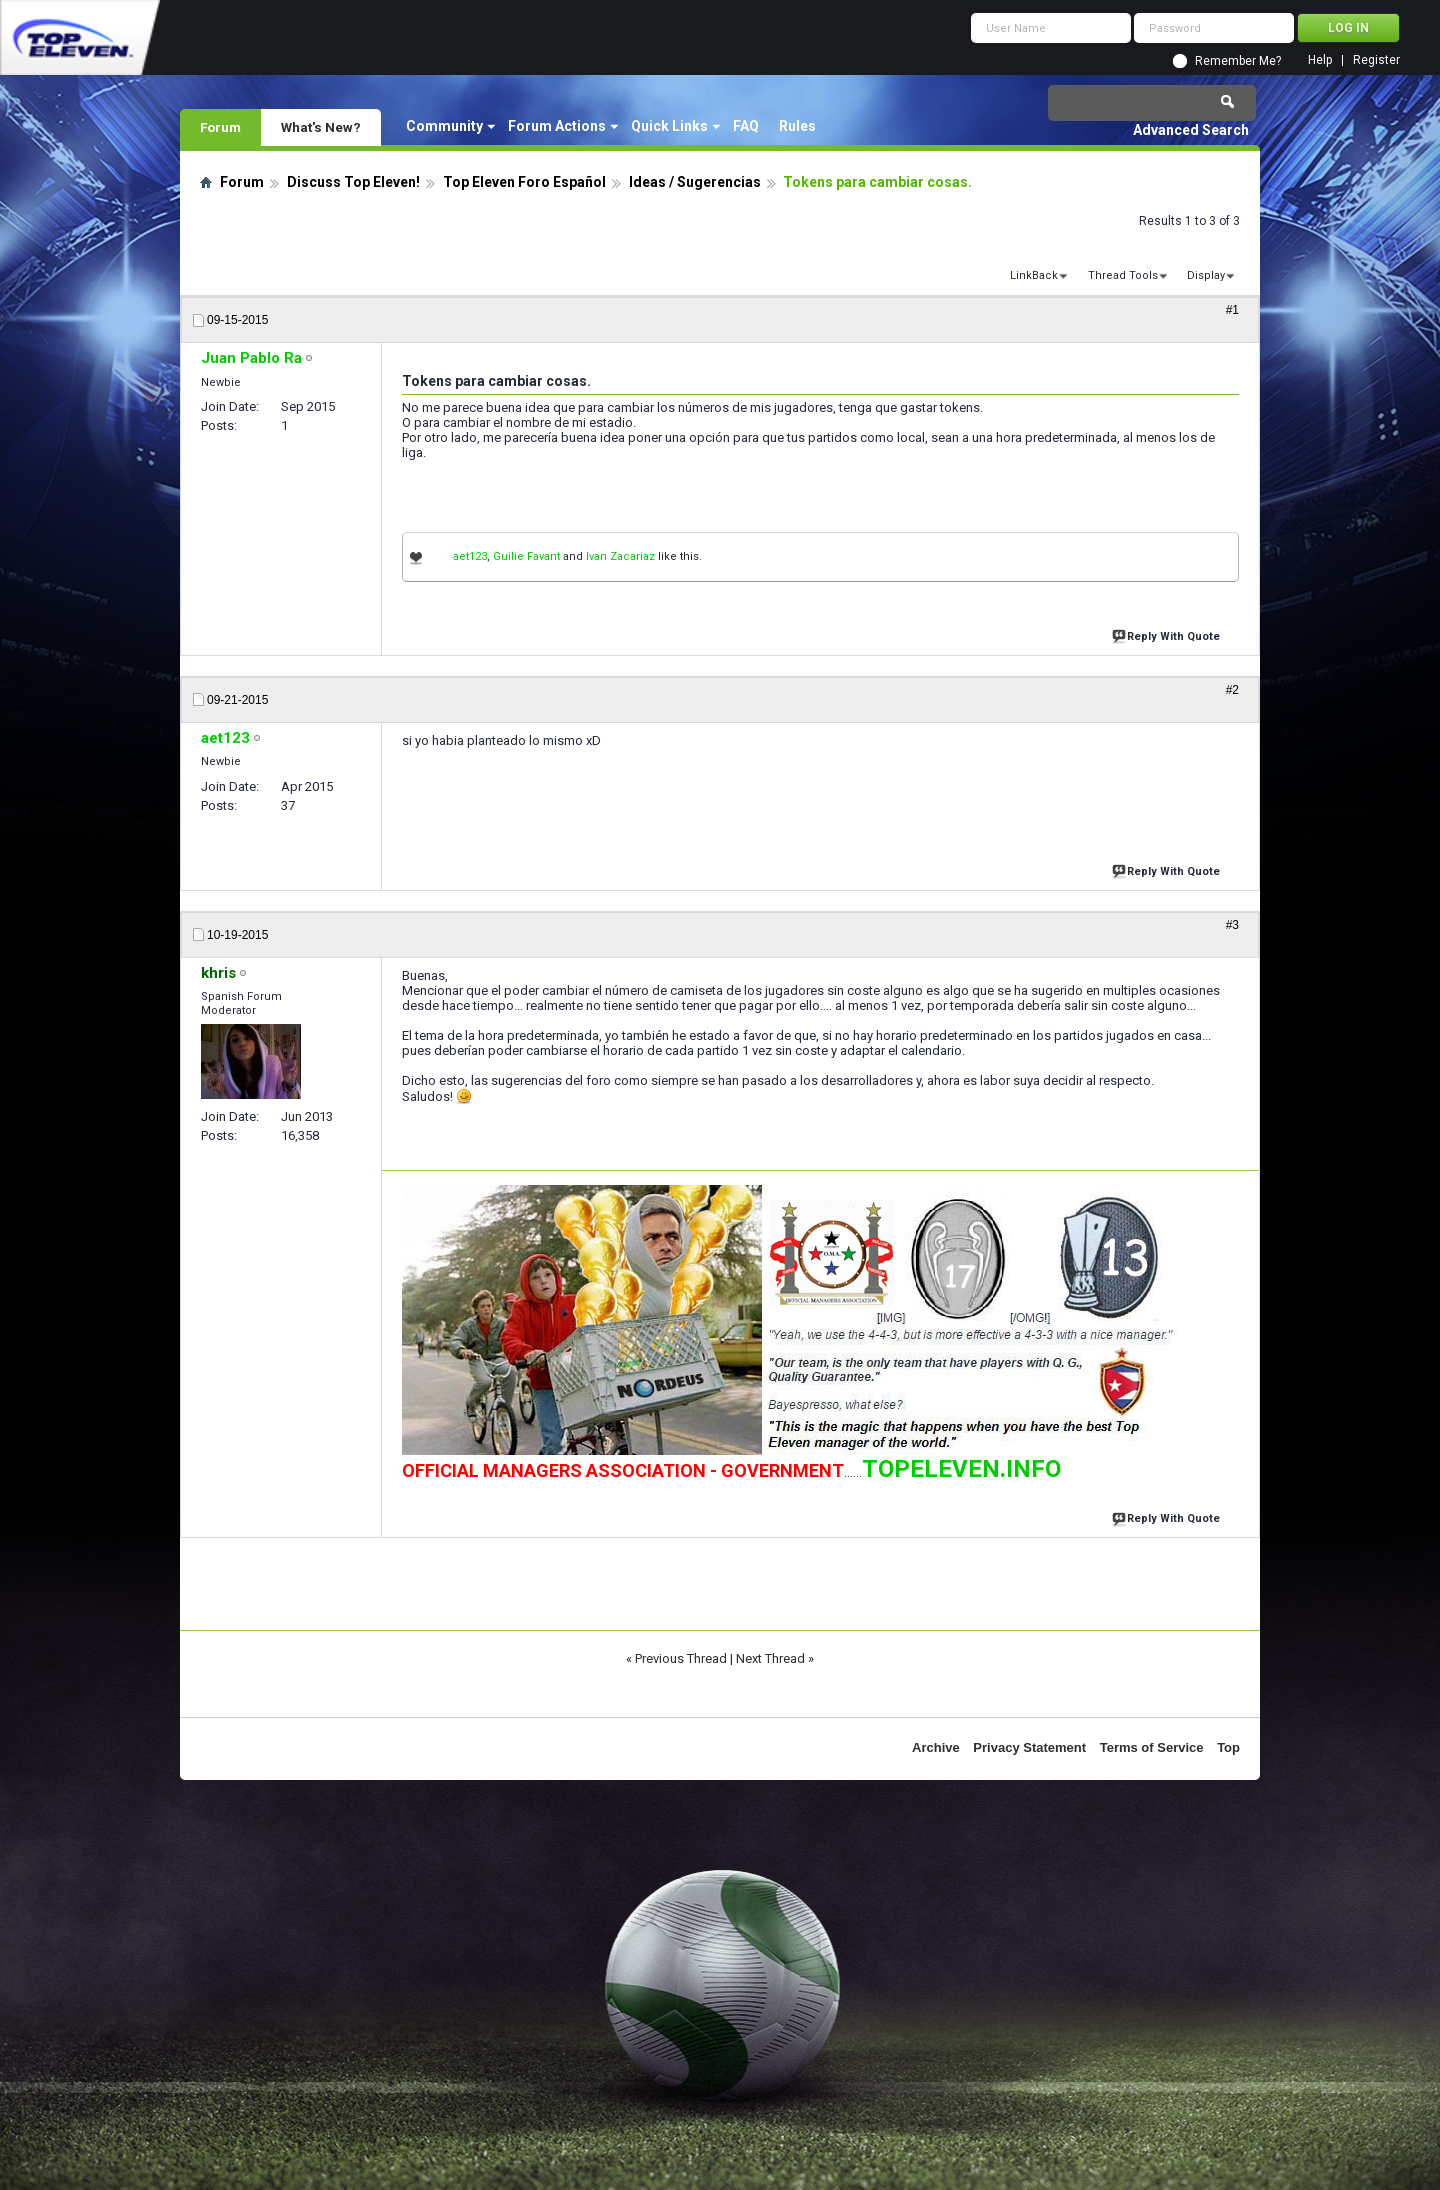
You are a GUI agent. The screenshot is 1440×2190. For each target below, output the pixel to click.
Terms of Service (1152, 1747)
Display (1206, 275)
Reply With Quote (1168, 634)
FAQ (746, 126)
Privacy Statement (1029, 1747)
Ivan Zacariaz (620, 556)
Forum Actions (557, 126)
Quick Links (669, 126)
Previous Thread (681, 1658)
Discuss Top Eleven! (353, 182)
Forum (220, 127)
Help (1320, 60)
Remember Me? (1238, 61)
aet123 (470, 556)
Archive (936, 1747)
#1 (1232, 310)
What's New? (321, 127)
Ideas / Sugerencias (695, 182)
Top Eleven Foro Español (524, 182)
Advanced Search (1191, 130)
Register (1376, 60)
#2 (1232, 690)
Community (444, 126)
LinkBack (1034, 275)
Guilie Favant (526, 556)
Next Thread (770, 1658)
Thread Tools (1123, 275)
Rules (797, 126)
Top (1228, 1747)
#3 (1232, 925)
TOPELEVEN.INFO (961, 1469)
